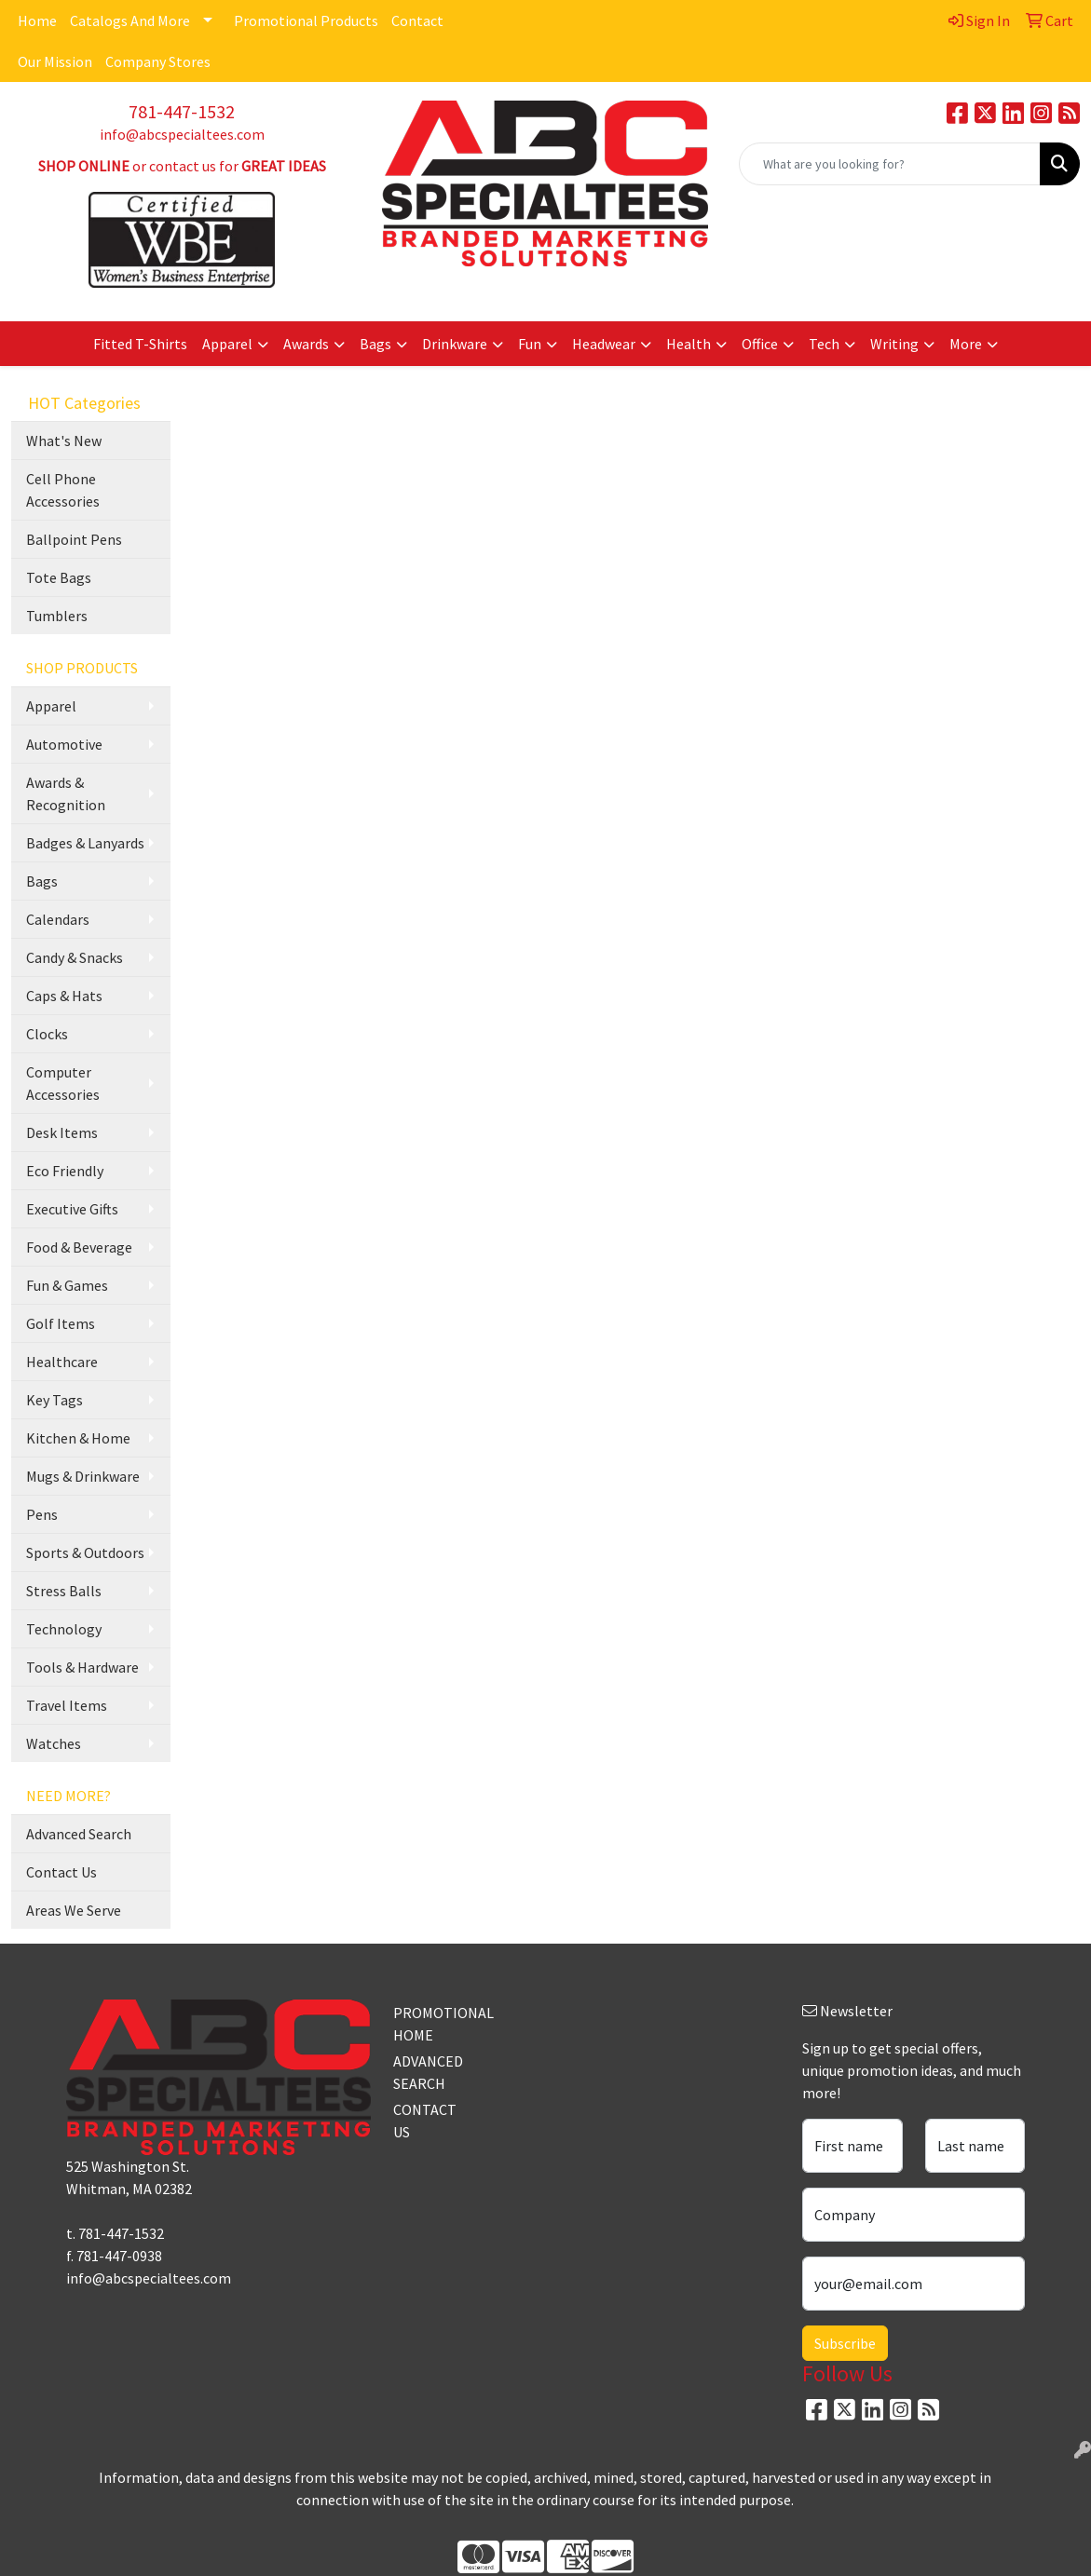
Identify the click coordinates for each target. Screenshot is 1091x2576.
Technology (64, 1629)
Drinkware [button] (454, 343)
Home (37, 20)
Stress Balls (64, 1590)
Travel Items (66, 1705)
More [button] (965, 343)
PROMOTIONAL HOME (433, 2023)
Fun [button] (529, 343)
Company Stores (158, 61)
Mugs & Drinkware (83, 1476)
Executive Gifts (72, 1209)
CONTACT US (425, 2120)
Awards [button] (306, 343)
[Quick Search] (890, 163)
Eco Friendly (64, 1170)
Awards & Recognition (65, 793)
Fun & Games (67, 1285)
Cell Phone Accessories (63, 489)
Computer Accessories (63, 1083)
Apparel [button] (227, 343)
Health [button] (688, 343)
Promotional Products (306, 20)
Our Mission (55, 61)
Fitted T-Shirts (140, 343)
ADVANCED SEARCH (428, 2072)
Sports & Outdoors (85, 1552)
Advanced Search (78, 1833)
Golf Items (60, 1323)
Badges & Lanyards (85, 843)
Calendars (57, 919)
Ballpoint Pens (74, 539)
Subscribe (845, 2343)
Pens (42, 1514)
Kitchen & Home (78, 1438)
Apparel (51, 706)
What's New (64, 440)
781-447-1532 (182, 111)
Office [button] (760, 343)
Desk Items (62, 1132)
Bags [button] (375, 343)
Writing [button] (894, 343)
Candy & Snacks (74, 957)
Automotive (64, 744)
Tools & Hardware (82, 1667)
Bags (42, 881)
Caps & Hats (64, 995)
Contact (417, 20)
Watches (53, 1743)
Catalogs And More (130, 20)
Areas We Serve (73, 1910)
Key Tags (54, 1399)
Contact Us (61, 1872)
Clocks (47, 1033)
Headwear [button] (603, 343)
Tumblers (57, 615)
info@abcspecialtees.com (182, 134)
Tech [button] (824, 343)
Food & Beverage (79, 1247)
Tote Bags (58, 577)
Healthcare (62, 1361)
